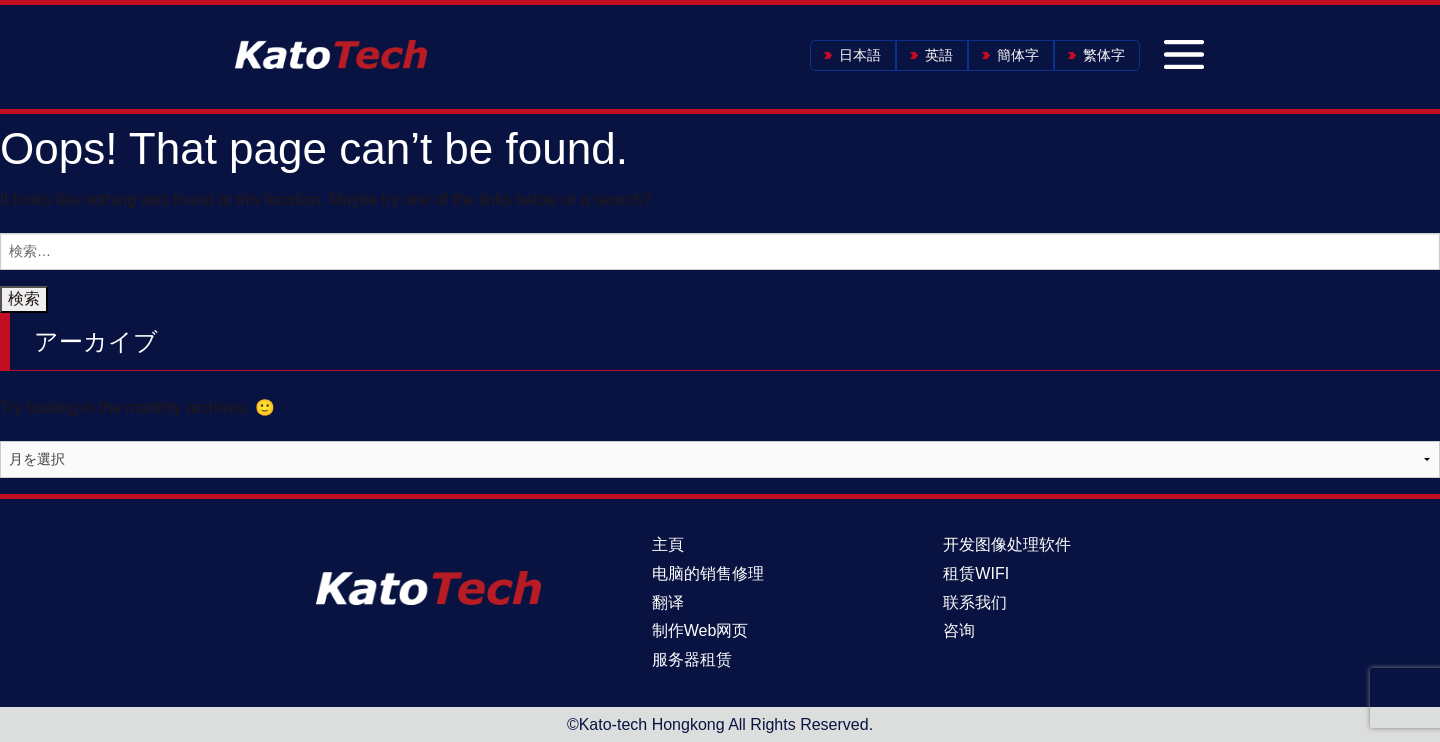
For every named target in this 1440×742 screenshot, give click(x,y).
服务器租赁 (692, 659)
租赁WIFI (976, 573)
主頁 (668, 544)
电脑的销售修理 (708, 573)
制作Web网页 (700, 630)
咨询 (959, 630)
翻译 (668, 602)
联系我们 (975, 602)
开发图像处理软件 (1007, 544)
